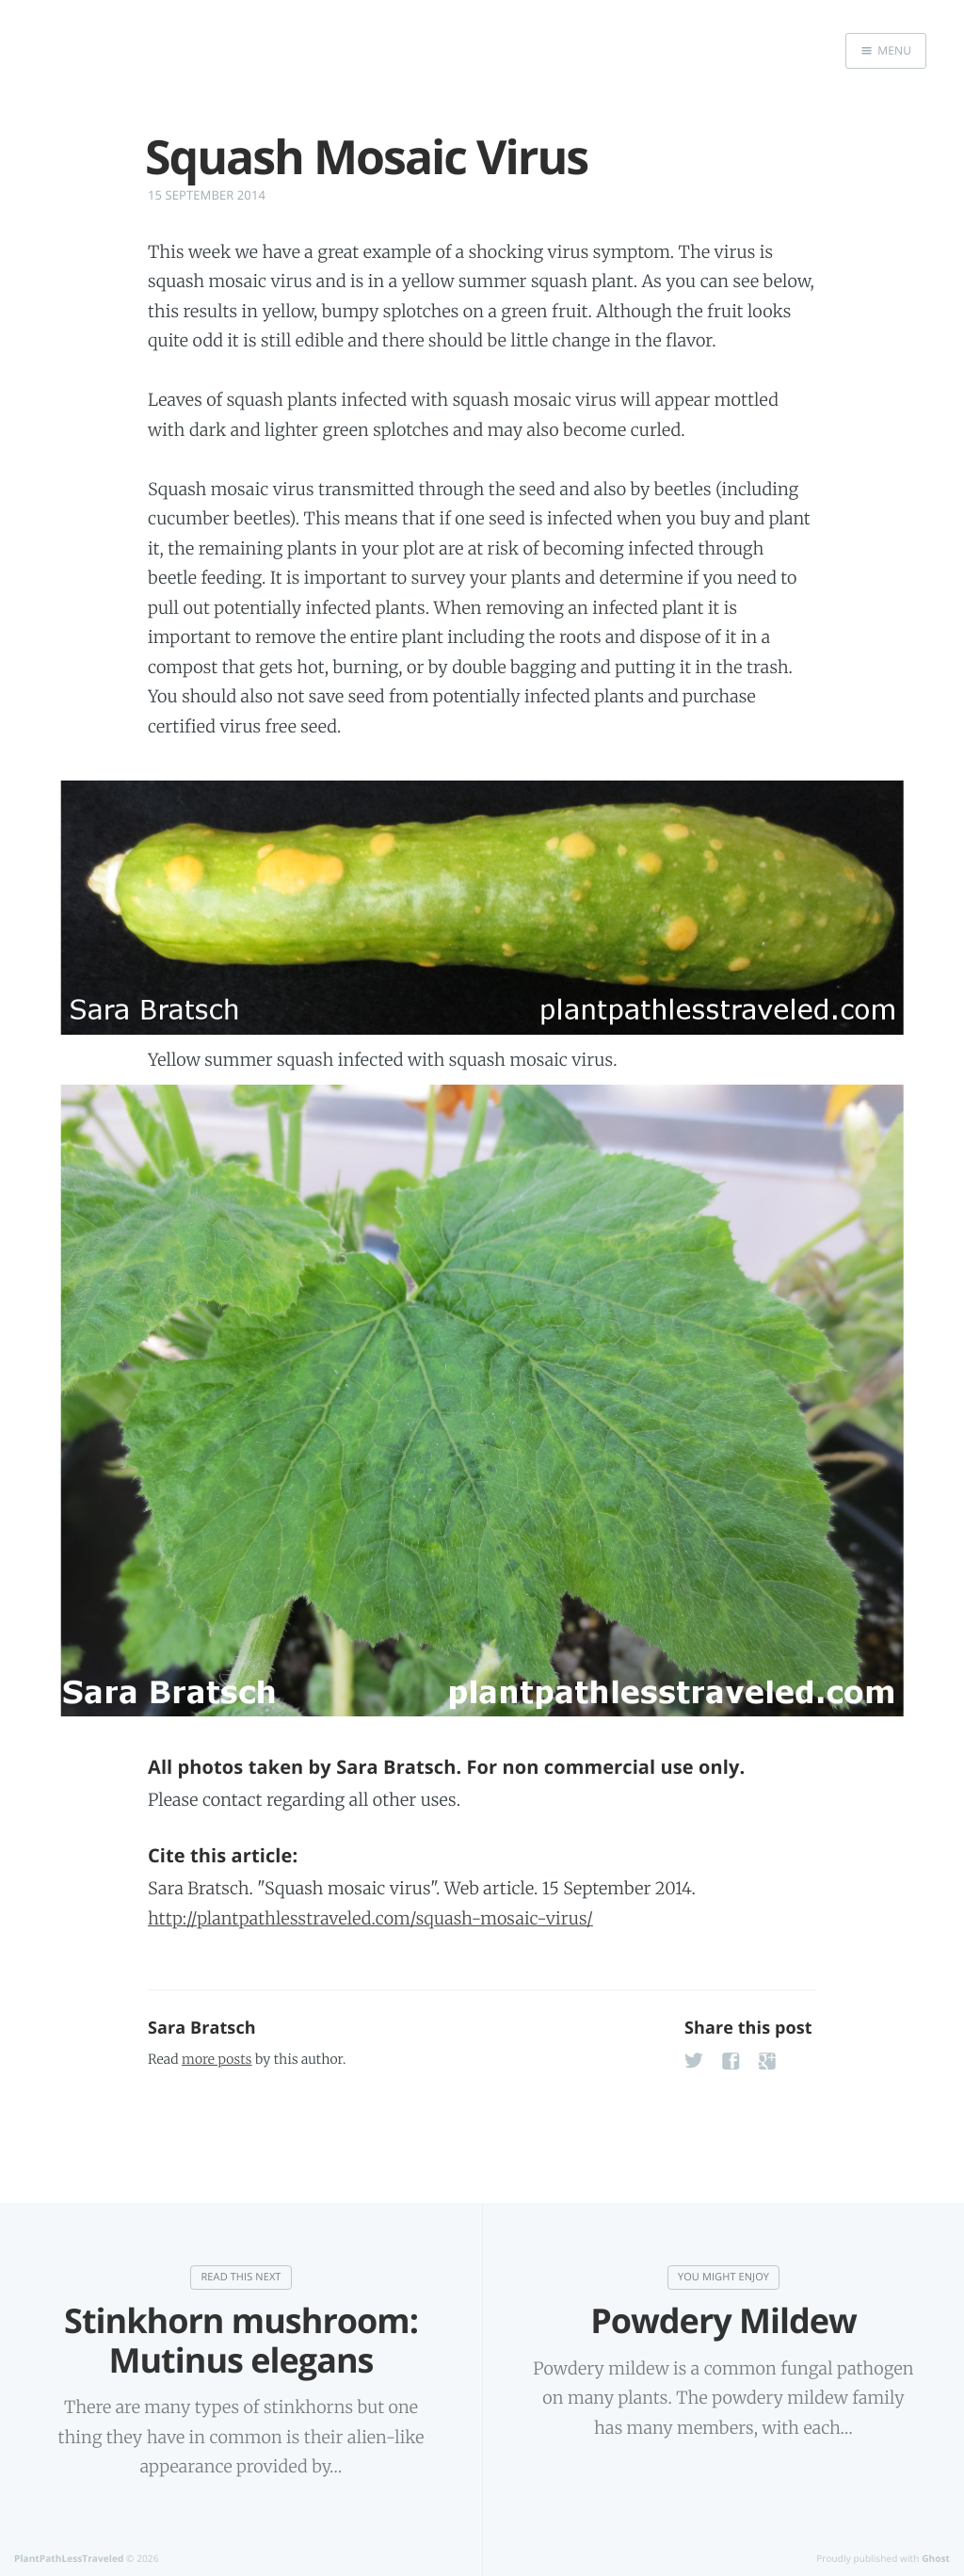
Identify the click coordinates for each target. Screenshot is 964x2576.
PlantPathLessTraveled (68, 2558)
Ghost (936, 2558)
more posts (216, 2059)
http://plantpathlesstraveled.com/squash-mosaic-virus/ (370, 1918)
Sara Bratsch (202, 2028)
